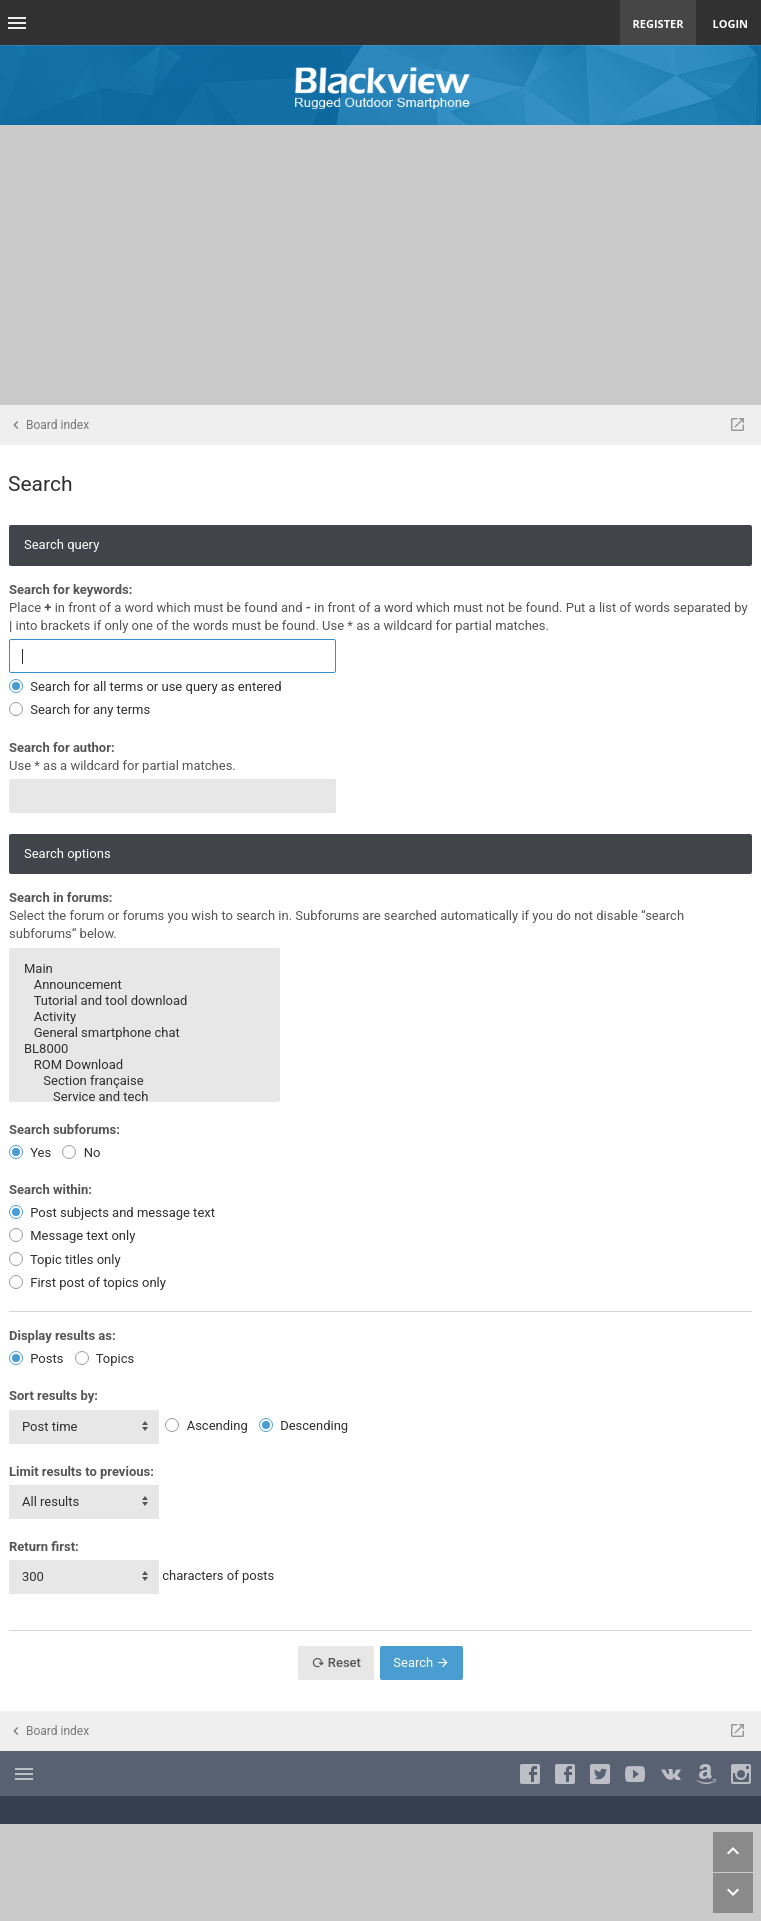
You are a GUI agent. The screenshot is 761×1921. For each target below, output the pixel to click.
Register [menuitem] (658, 23)
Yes (30, 1152)
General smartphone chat (144, 1033)
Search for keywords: (70, 589)
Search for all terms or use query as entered (145, 686)
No (81, 1152)
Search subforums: (64, 1129)
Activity (144, 1017)
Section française (144, 1081)
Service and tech (144, 1097)
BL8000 (144, 1049)
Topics (105, 1358)
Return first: (44, 1546)
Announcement (144, 985)
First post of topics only (87, 1282)
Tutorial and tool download (144, 1001)
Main (144, 969)
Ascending (206, 1425)
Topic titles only (65, 1259)
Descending (303, 1425)
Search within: (50, 1189)
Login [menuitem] (730, 23)
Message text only (72, 1235)
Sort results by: (53, 1395)
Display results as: (62, 1335)
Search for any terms (79, 709)
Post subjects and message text (112, 1212)
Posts (36, 1358)
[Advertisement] (380, 265)
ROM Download (144, 1065)
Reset (336, 1662)
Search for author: (62, 747)
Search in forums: (61, 897)
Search (421, 1662)
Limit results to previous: (81, 1471)
